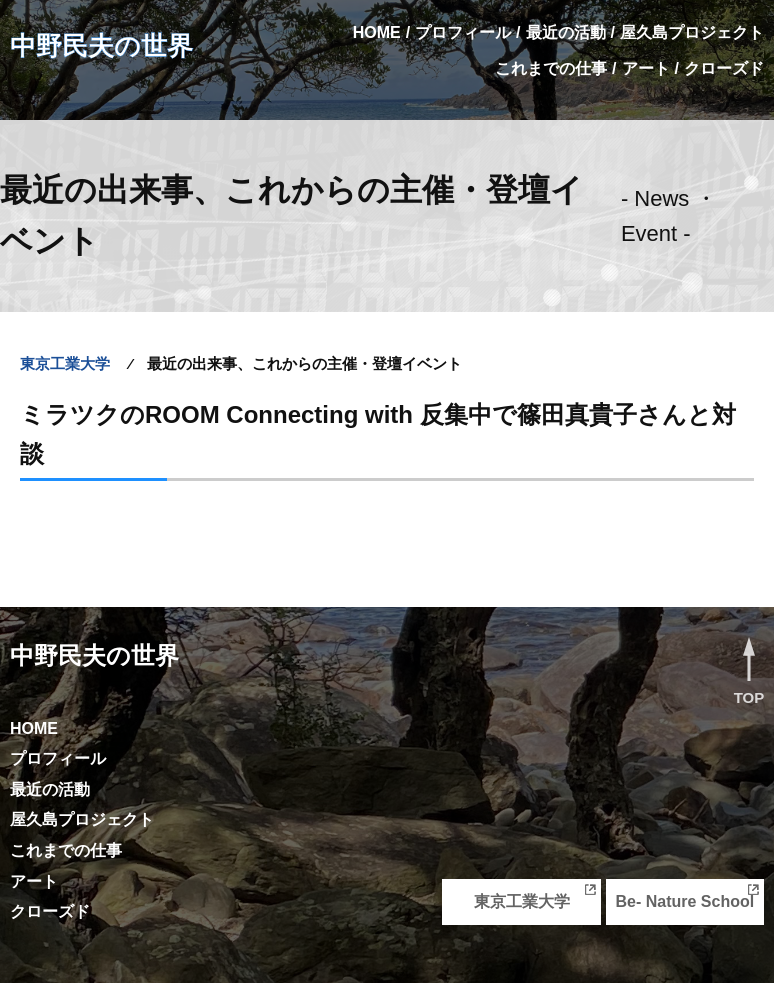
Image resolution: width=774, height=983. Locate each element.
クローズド (724, 68)
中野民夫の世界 (101, 46)
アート (646, 68)
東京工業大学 (522, 901)
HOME (377, 32)
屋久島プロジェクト (692, 32)
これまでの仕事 (551, 68)
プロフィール (463, 32)
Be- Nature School (684, 901)
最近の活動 (566, 32)
